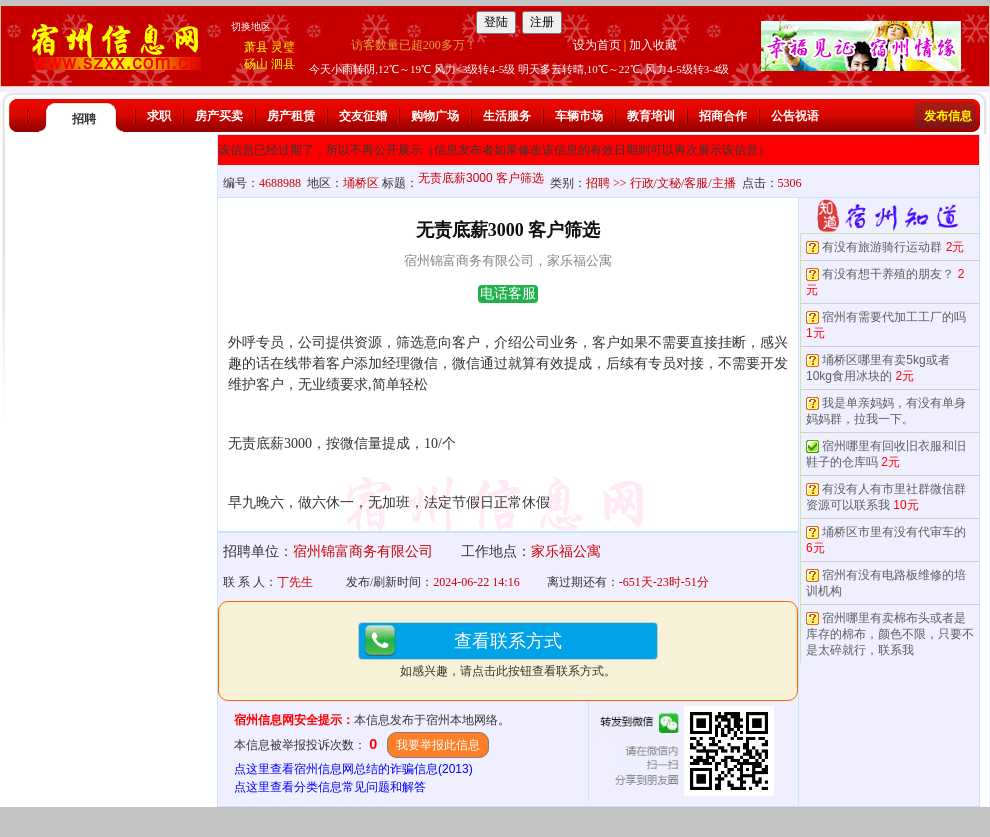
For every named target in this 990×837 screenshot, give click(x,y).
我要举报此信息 (438, 745)
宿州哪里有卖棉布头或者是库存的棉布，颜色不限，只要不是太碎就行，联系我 (890, 634)
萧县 (256, 47)
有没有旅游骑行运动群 (882, 247)
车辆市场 (579, 116)
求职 (159, 116)
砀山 (256, 64)
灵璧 (283, 47)
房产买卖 (219, 116)
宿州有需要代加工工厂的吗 (894, 317)
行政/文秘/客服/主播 (683, 183)
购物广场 (435, 116)
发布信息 (948, 116)
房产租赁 (291, 116)
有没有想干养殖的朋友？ (888, 274)
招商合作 (723, 116)
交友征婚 (363, 116)
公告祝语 (795, 116)
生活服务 (507, 116)
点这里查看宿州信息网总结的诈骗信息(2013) (353, 769)
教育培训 (651, 116)
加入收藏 (653, 45)
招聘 (84, 119)
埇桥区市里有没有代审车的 (894, 532)
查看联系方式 (508, 641)
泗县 (283, 64)
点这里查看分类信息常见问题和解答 (330, 787)
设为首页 (597, 45)
